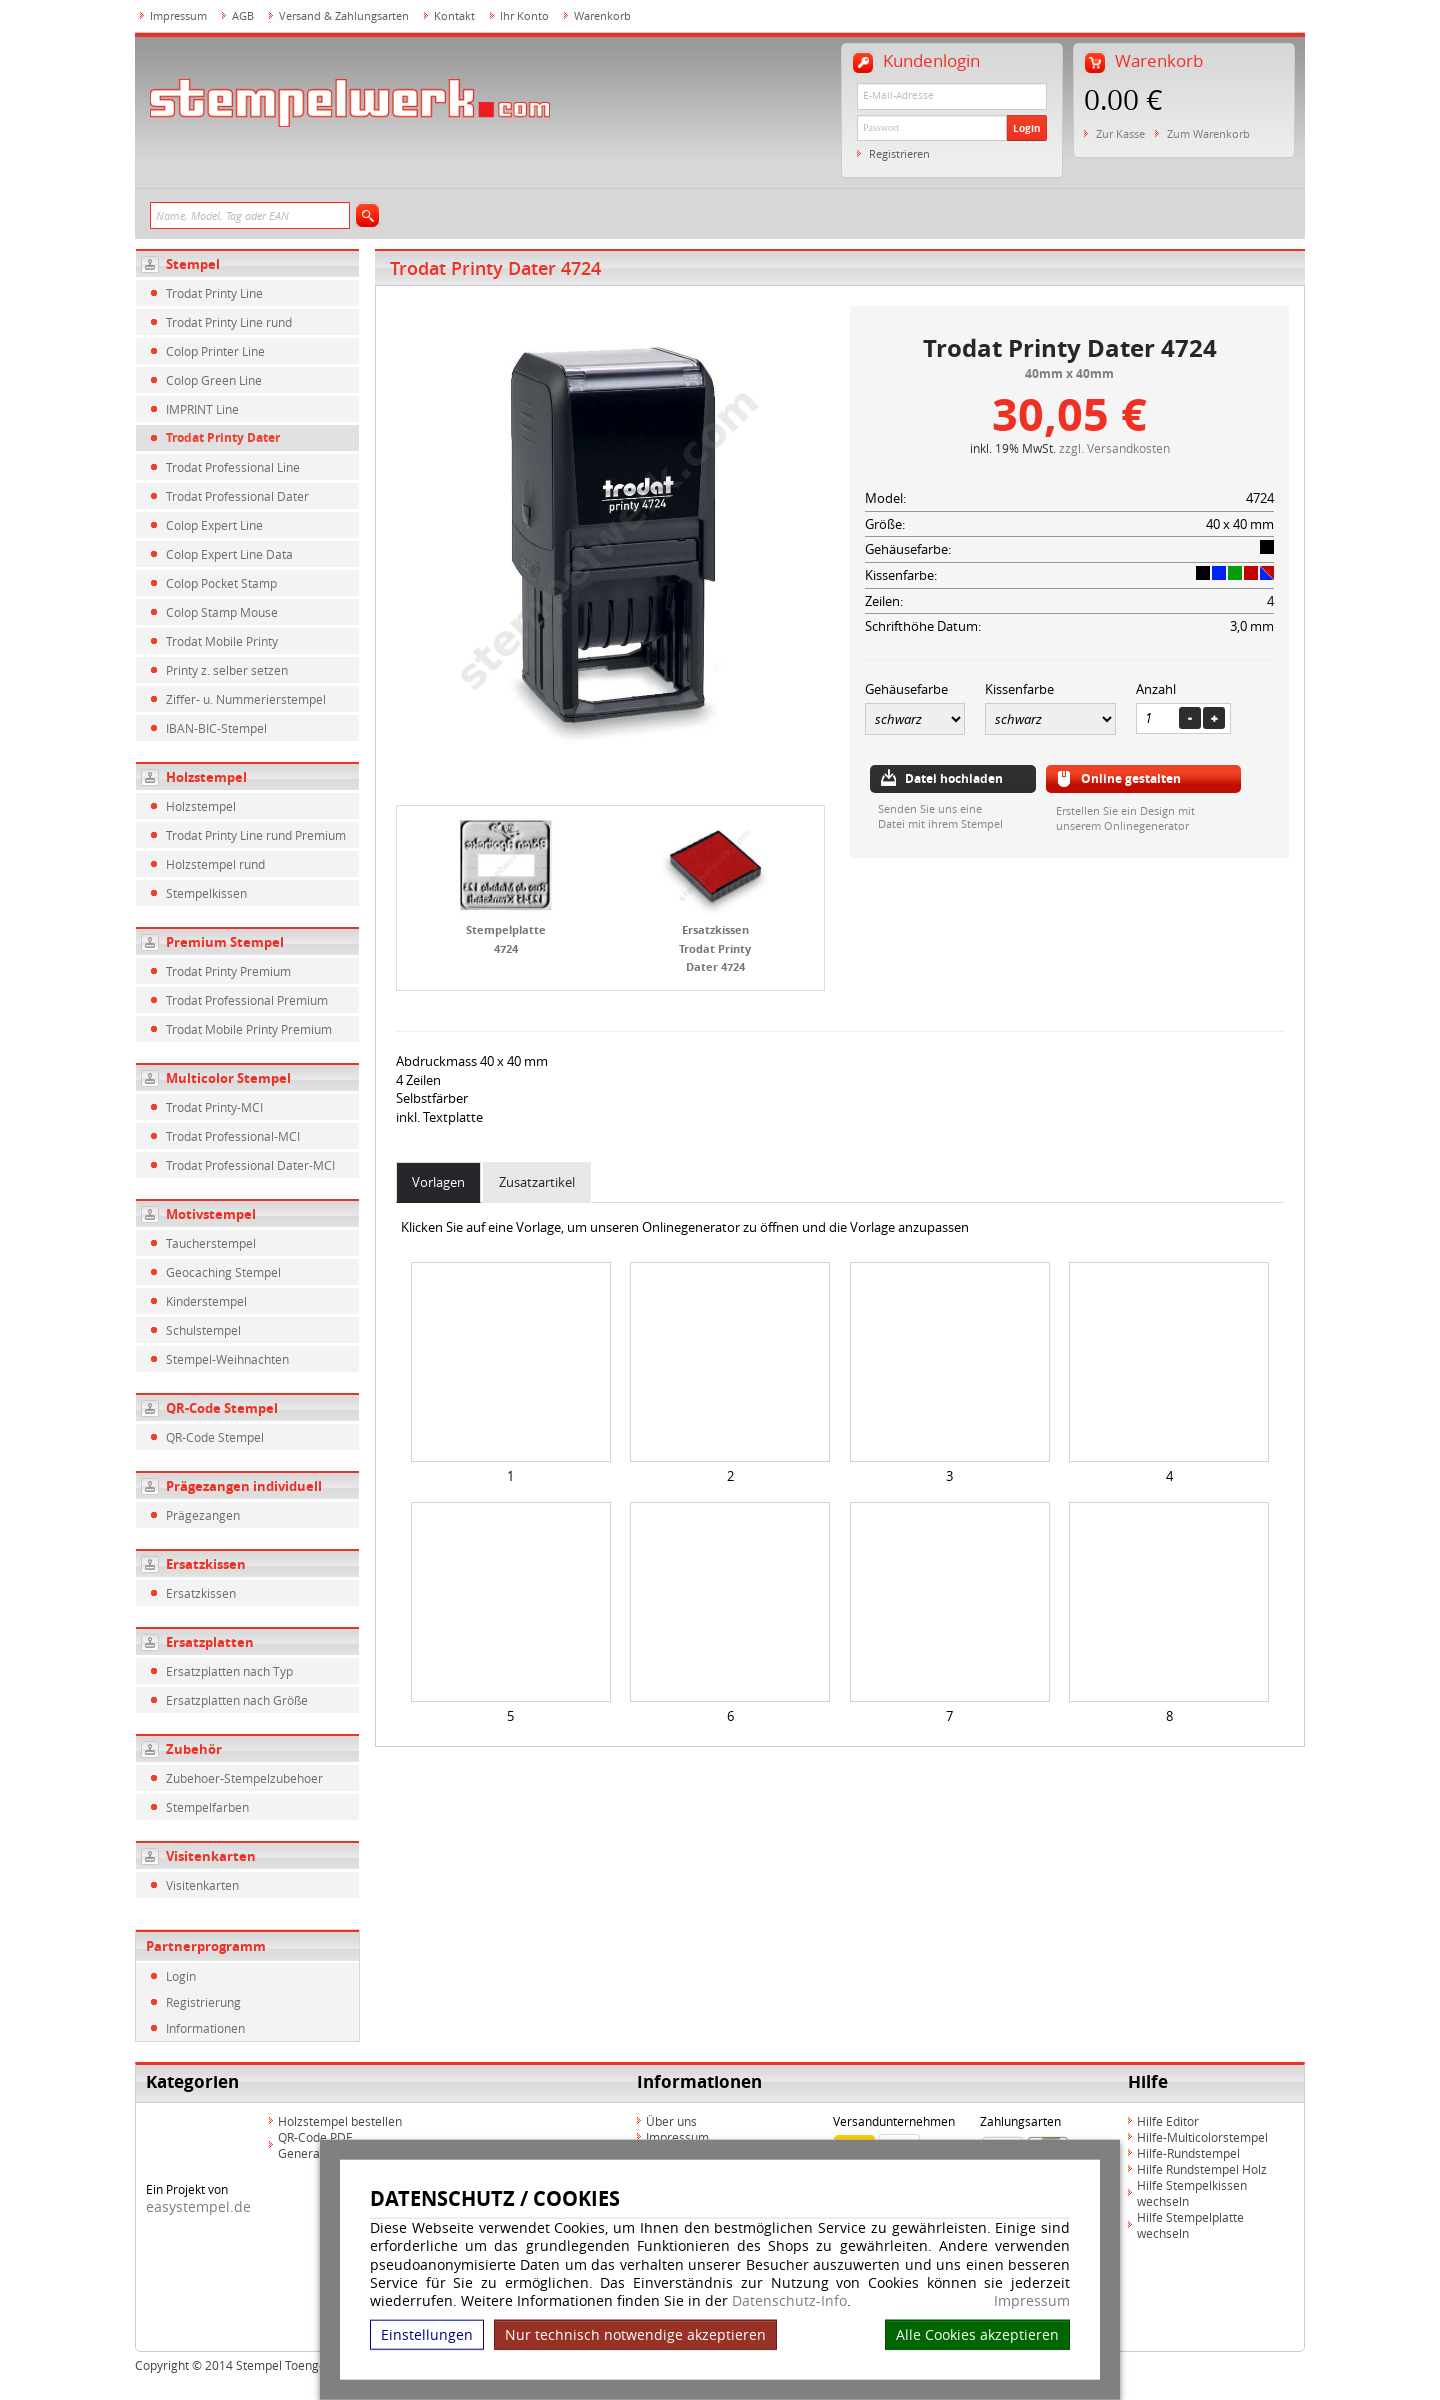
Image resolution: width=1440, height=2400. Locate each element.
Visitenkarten (211, 1856)
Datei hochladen (954, 778)
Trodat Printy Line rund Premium (256, 835)
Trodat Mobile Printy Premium (249, 1029)
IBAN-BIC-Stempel (216, 728)
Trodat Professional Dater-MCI (250, 1165)
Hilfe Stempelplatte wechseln (1190, 2225)
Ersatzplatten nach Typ (229, 1671)
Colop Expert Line (214, 525)
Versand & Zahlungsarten (344, 15)
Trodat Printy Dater (223, 437)
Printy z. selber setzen (227, 670)
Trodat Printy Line (214, 293)
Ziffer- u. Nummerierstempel (246, 699)
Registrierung (203, 2002)
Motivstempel (211, 1214)
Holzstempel (206, 777)
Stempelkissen (206, 893)
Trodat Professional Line (233, 467)
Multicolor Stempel (228, 1078)
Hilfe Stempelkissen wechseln (1192, 2193)
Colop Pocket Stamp (221, 583)
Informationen (205, 2028)
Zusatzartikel (537, 1182)
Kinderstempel (206, 1301)
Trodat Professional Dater (237, 496)
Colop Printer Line (215, 351)
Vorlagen (438, 1182)
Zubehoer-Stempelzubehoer (244, 1778)
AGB (243, 15)
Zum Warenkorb (1208, 133)
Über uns (671, 2121)
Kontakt (454, 15)
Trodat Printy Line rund (229, 322)
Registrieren (899, 153)
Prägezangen (203, 1515)
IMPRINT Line (202, 409)
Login (1027, 128)
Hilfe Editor (1168, 2121)
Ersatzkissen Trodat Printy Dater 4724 (715, 948)
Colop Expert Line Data (229, 554)
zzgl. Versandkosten (1114, 448)
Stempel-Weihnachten (227, 1359)
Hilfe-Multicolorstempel (1202, 2137)
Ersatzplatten (210, 1642)
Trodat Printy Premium (228, 971)
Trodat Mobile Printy (222, 641)
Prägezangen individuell (244, 1486)
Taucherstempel (211, 1243)
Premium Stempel (225, 942)
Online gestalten (1131, 778)
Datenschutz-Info (789, 2300)
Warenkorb (602, 15)
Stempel (193, 264)
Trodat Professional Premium (247, 1000)
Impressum (1032, 2301)
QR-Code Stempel (222, 1408)
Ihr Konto (524, 15)
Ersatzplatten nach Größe (237, 1700)
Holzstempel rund (215, 864)
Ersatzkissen (206, 1564)
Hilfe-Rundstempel (1188, 2153)
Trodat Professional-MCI (233, 1136)
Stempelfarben (207, 1807)
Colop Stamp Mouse (222, 612)
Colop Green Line (214, 380)
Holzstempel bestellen (340, 2121)
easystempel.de (198, 2206)
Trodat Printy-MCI (214, 1107)
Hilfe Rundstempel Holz (1202, 2169)
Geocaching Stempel (223, 1272)
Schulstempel (203, 1330)
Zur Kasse (1120, 133)
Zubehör (194, 1749)
